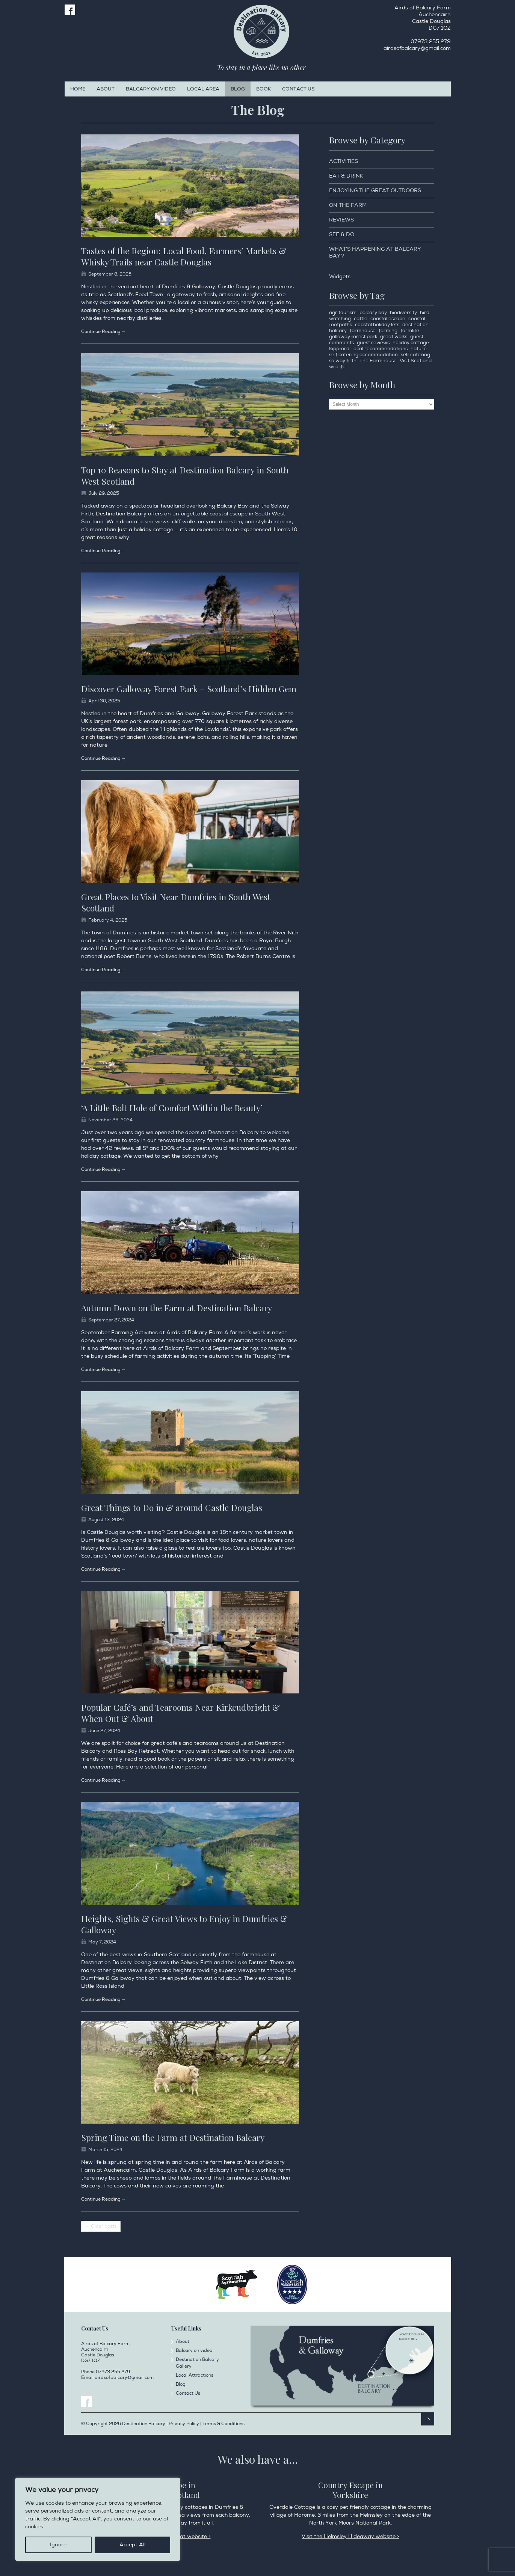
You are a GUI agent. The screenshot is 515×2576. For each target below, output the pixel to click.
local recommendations (380, 349)
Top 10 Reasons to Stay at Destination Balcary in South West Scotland (184, 475)
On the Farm (348, 205)
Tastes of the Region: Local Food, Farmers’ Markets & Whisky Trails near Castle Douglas (183, 256)
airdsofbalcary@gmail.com (417, 48)
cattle (360, 319)
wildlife (337, 367)
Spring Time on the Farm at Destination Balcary (172, 2137)
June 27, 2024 (104, 1731)
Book (263, 89)
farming (388, 331)
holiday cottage (411, 343)
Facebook (70, 10)
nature (419, 349)
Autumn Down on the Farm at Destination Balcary (176, 1308)
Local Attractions (194, 2375)
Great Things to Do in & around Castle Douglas (171, 1507)
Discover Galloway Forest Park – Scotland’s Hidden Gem (188, 688)
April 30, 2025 (104, 701)
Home (77, 89)
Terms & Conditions (223, 2424)
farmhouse (363, 331)
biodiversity (403, 313)
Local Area (203, 89)
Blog (238, 89)
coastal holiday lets (377, 325)
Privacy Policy (64, 2526)
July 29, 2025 (103, 493)
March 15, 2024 (105, 2150)
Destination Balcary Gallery (197, 2363)
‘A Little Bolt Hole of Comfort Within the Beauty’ (172, 1107)
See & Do (341, 234)
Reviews (341, 220)
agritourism (342, 313)
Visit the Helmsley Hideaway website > (350, 2536)
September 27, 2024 (111, 1320)
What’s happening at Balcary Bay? (375, 252)
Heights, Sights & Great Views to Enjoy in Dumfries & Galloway (184, 1924)
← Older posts (100, 2226)
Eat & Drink (346, 176)
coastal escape (387, 319)
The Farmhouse (378, 361)
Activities (343, 161)
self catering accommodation (363, 355)
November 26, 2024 (110, 1120)
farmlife (409, 331)
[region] (97, 2519)
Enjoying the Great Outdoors (375, 190)
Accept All (132, 2544)
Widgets (339, 276)
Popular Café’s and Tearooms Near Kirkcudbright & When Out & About (180, 1712)
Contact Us (298, 89)
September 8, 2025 (109, 274)
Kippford (339, 349)
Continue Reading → (103, 331)
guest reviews (373, 343)
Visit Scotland (416, 361)
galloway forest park (353, 337)
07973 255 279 (431, 41)
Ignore (58, 2544)
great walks (393, 337)
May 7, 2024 (102, 1942)
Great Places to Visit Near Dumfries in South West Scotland (175, 902)
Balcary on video (151, 89)
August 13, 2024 (106, 1520)
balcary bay (373, 313)
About (106, 89)
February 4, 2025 (107, 920)
